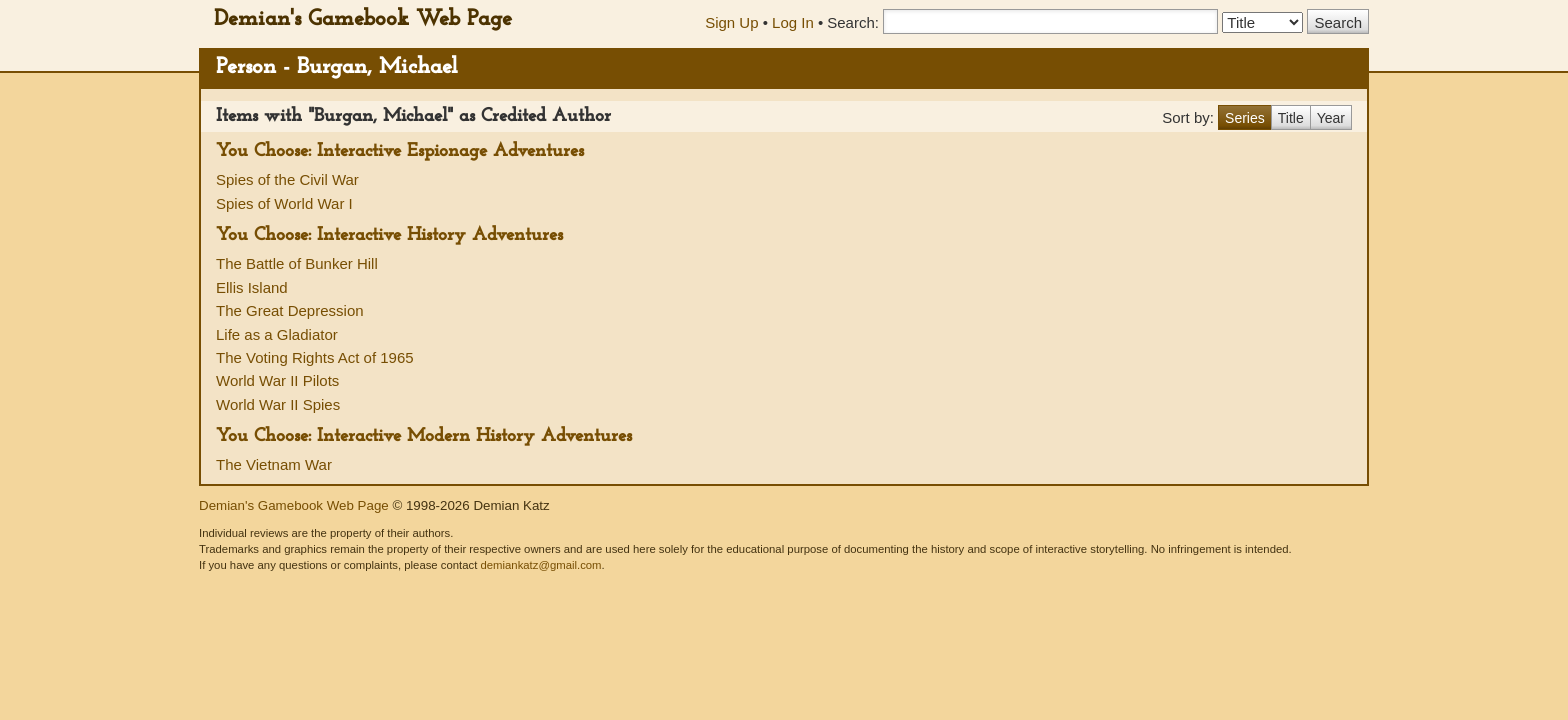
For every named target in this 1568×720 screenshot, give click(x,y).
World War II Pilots (277, 380)
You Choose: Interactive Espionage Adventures (400, 151)
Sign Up (731, 22)
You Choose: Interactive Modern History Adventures (424, 436)
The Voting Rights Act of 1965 (315, 357)
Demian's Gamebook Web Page (363, 19)
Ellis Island (252, 287)
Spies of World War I (284, 203)
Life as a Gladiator (277, 334)
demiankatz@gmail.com (540, 565)
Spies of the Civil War (287, 179)
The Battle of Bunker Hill (297, 263)
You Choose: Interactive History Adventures (389, 235)
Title (1291, 118)
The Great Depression (290, 310)
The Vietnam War (274, 464)
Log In (793, 22)
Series (1245, 118)
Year (1331, 118)
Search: (853, 22)
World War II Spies (278, 404)
